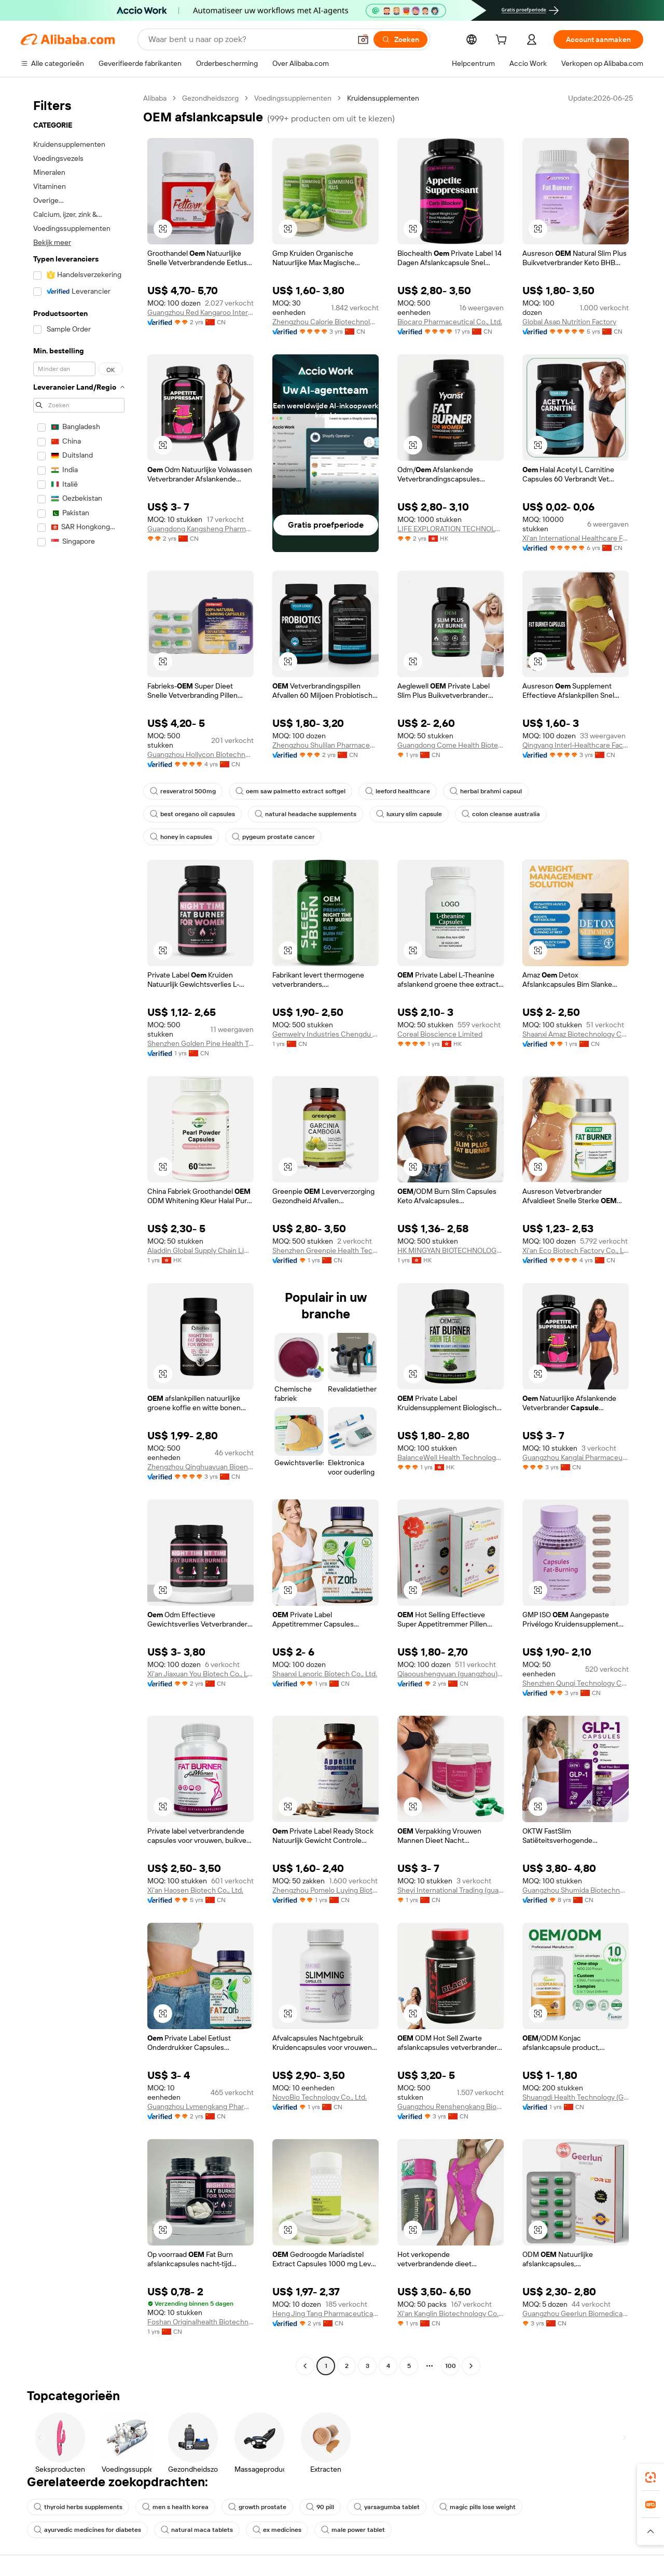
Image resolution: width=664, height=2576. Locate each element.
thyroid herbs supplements (78, 2507)
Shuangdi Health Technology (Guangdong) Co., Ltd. (575, 2097)
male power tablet (353, 2530)
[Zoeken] (400, 39)
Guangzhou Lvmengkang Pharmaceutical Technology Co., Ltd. (200, 2106)
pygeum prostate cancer (273, 837)
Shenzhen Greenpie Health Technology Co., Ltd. (325, 1250)
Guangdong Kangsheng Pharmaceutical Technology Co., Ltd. (200, 529)
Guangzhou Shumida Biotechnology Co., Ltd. (575, 1890)
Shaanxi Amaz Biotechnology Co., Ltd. (575, 1034)
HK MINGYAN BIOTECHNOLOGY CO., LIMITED (450, 1250)
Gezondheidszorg (210, 98)
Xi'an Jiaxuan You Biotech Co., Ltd (200, 1674)
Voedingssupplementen (292, 98)
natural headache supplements (305, 814)
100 (450, 2366)
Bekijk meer (52, 242)
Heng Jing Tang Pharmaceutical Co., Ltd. (325, 2313)
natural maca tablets (197, 2530)
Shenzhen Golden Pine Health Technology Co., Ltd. (200, 1043)
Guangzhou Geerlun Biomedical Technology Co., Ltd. (575, 2313)
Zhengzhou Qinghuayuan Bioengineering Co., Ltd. (200, 1467)
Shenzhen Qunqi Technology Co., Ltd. (575, 1683)
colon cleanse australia (501, 814)
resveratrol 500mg (183, 791)
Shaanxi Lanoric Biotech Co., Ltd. (324, 1674)
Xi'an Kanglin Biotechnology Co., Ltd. (450, 2313)
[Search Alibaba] (248, 39)
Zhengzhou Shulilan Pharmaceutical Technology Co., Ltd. (325, 745)
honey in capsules (181, 837)
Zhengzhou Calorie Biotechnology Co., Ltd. (325, 322)
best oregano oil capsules (192, 814)
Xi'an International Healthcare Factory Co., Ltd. (575, 538)
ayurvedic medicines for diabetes (87, 2530)
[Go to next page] (471, 2366)
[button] (363, 39)
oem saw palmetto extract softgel (290, 791)
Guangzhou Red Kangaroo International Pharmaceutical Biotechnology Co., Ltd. (200, 312)
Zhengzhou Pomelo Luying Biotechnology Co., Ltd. (325, 1890)
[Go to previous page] (305, 2366)
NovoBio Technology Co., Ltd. (319, 2097)
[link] (650, 2477)
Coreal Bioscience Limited (439, 1034)
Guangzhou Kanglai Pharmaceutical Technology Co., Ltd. (575, 1457)
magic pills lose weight (477, 2507)
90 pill (320, 2507)
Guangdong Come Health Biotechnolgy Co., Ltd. (450, 745)
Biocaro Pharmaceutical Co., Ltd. (449, 322)
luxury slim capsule (409, 814)
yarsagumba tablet (387, 2507)
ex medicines (277, 2530)
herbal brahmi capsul (486, 791)
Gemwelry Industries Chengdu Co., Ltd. (325, 1034)
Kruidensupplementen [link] (383, 98)
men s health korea (175, 2507)
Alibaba (155, 98)
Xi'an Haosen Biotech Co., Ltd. (195, 1890)
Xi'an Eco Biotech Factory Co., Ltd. (575, 1250)
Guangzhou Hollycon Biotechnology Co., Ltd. (200, 754)
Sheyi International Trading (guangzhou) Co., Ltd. (450, 1890)
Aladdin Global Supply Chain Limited (200, 1250)
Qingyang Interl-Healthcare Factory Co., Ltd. (575, 745)
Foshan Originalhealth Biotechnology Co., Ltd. (200, 2322)
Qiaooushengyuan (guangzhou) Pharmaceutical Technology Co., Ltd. (450, 1674)
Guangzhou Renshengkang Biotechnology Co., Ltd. (450, 2106)
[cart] (503, 41)
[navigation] (79, 1233)
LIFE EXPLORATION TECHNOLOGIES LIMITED (450, 529)
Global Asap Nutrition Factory (569, 322)
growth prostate (257, 2507)
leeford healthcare (397, 791)
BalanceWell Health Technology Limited (450, 1457)
